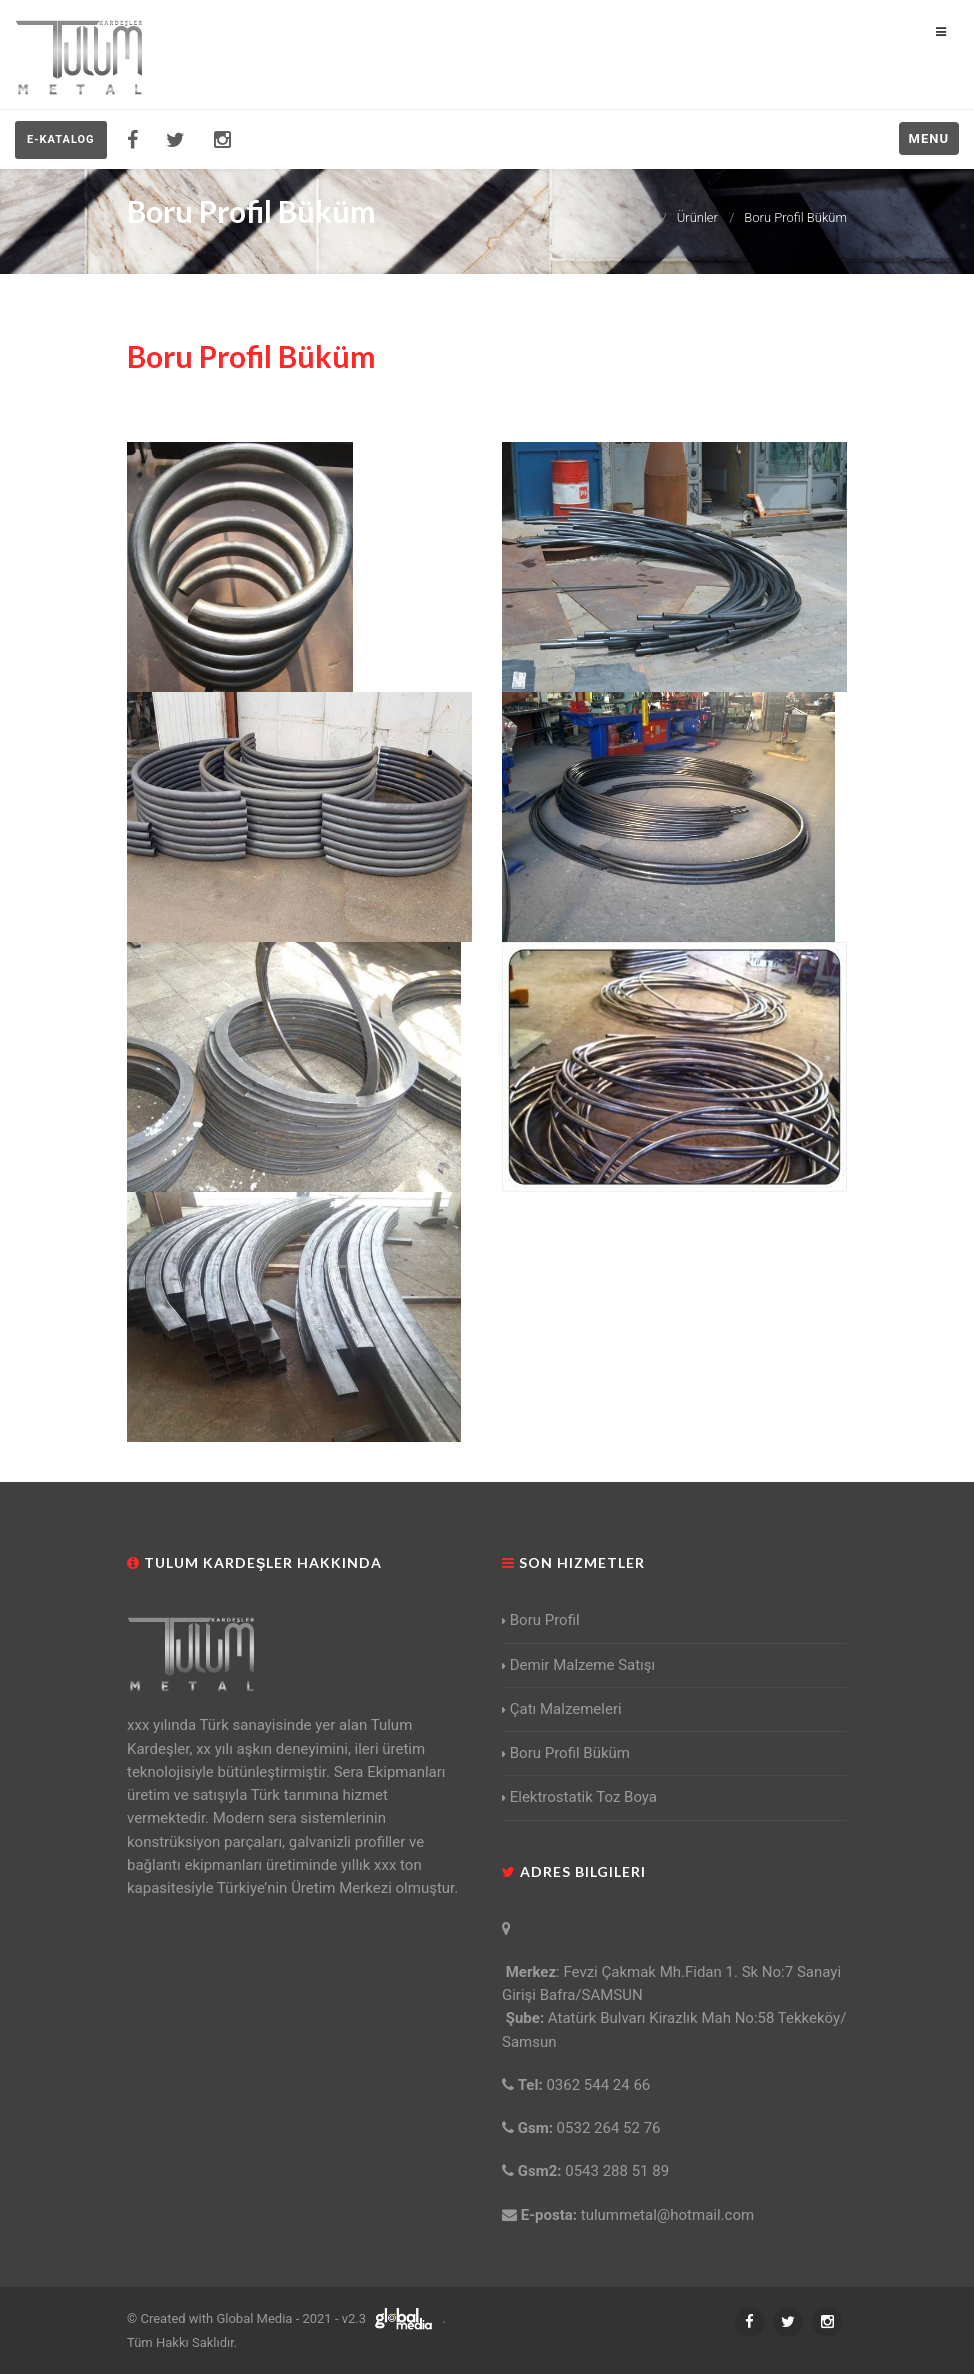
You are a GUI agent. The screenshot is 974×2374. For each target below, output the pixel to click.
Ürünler (697, 217)
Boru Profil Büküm (795, 217)
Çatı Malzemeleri (562, 1709)
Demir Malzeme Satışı (578, 1665)
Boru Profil (541, 1620)
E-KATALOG (61, 139)
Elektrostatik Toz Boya (579, 1797)
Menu (929, 138)
